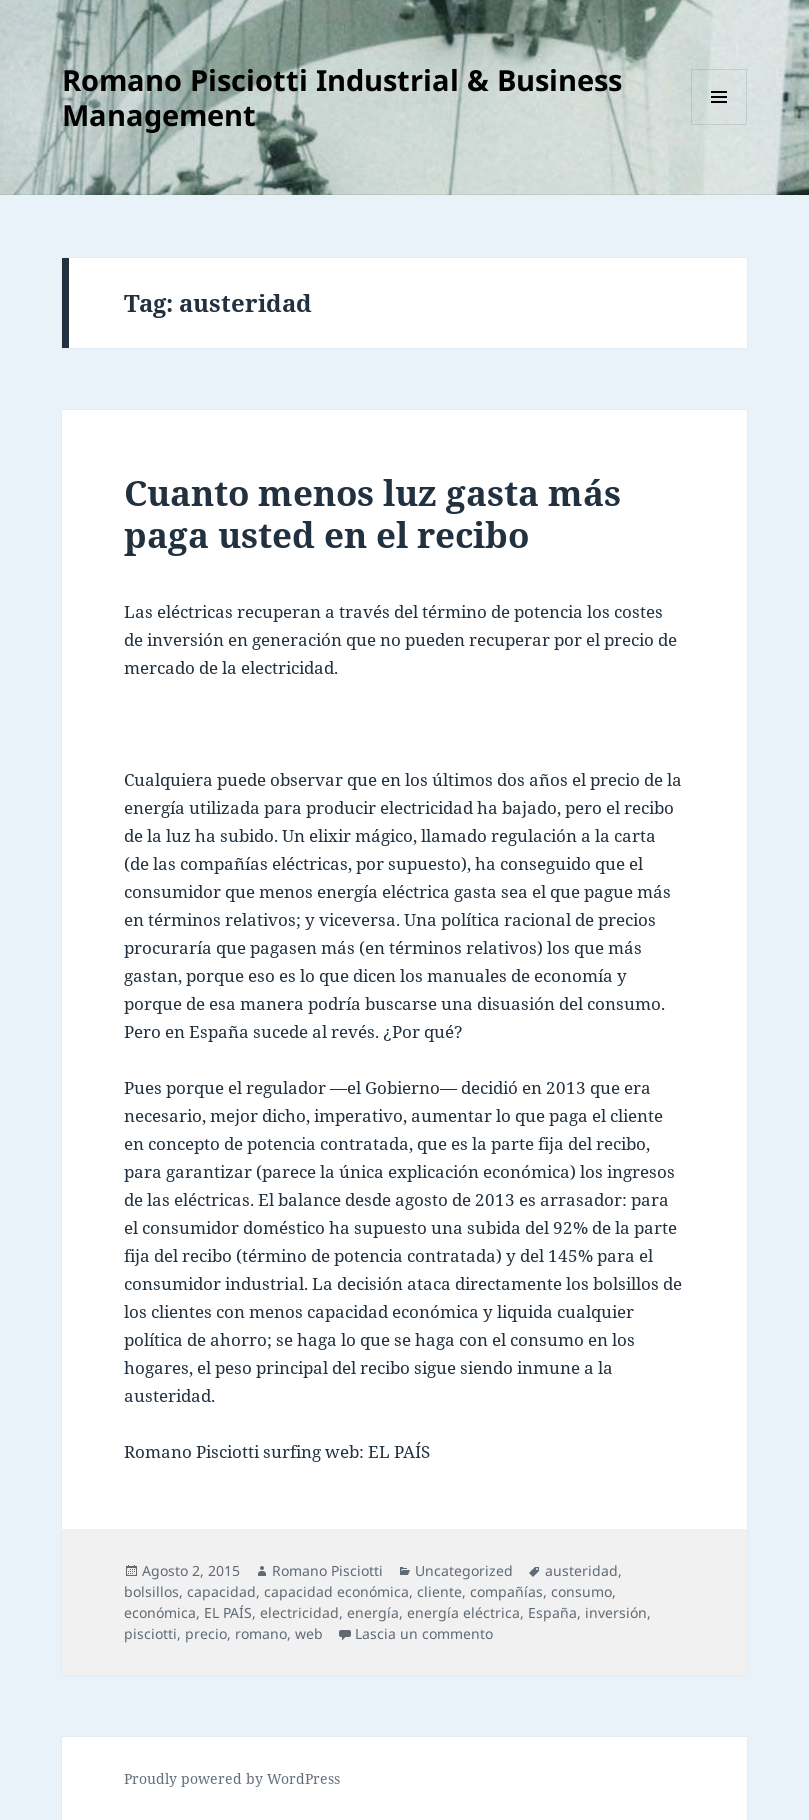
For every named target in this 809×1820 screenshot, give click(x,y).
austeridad (581, 1570)
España (552, 1612)
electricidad (299, 1612)
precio (206, 1633)
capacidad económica (336, 1591)
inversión (616, 1612)
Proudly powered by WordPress (232, 1778)
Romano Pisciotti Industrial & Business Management (342, 97)
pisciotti (150, 1633)
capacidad (221, 1591)
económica (160, 1612)
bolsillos (151, 1591)
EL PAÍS (228, 1612)
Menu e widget (719, 124)
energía (373, 1612)
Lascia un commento (424, 1633)
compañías (506, 1591)
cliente (439, 1591)
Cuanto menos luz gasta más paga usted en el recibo (372, 513)
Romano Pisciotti (327, 1570)
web (309, 1633)
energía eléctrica (463, 1612)
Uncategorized (464, 1570)
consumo (581, 1591)
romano (261, 1633)
